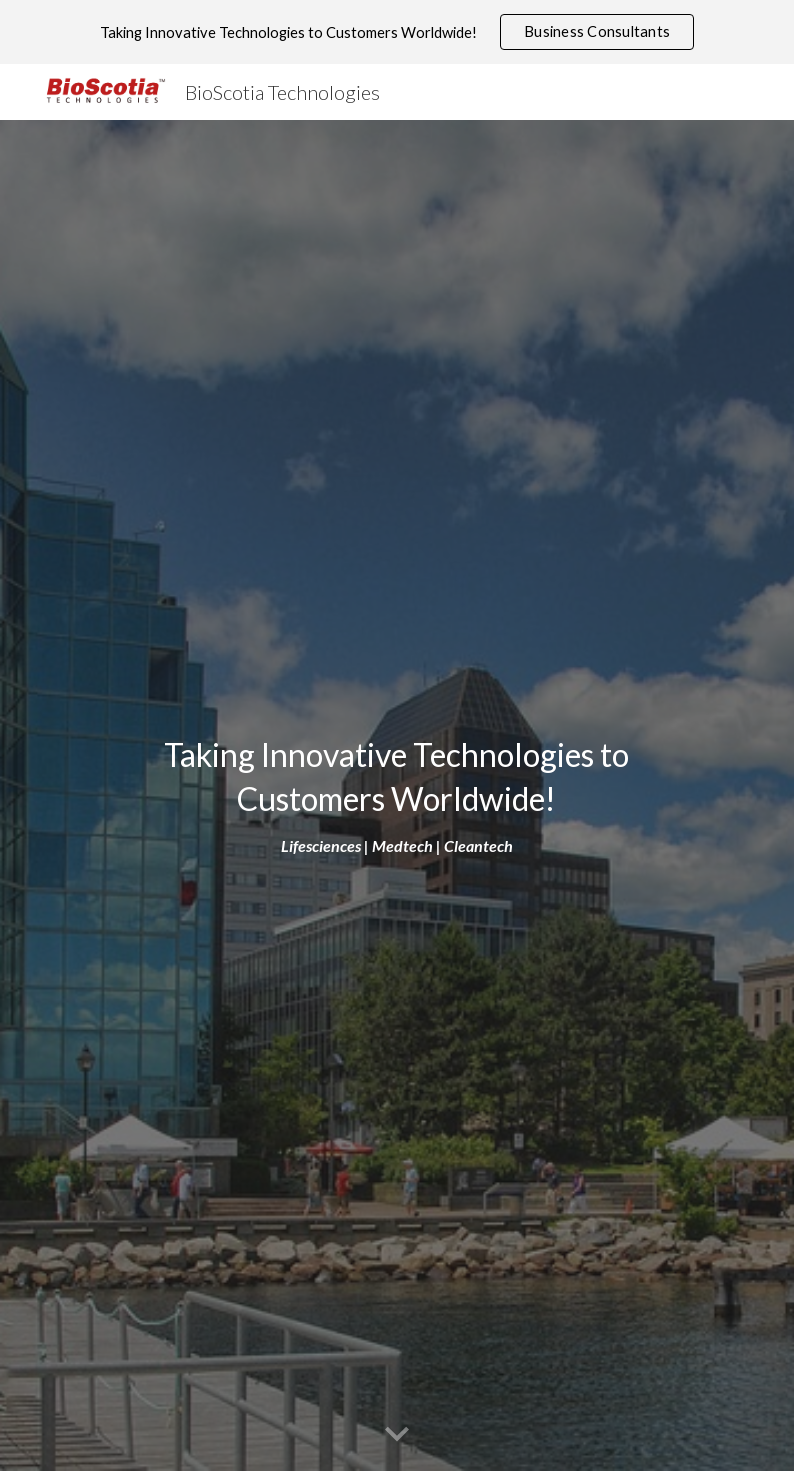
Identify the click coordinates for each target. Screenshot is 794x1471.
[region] (397, 32)
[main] (397, 795)
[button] (397, 1435)
